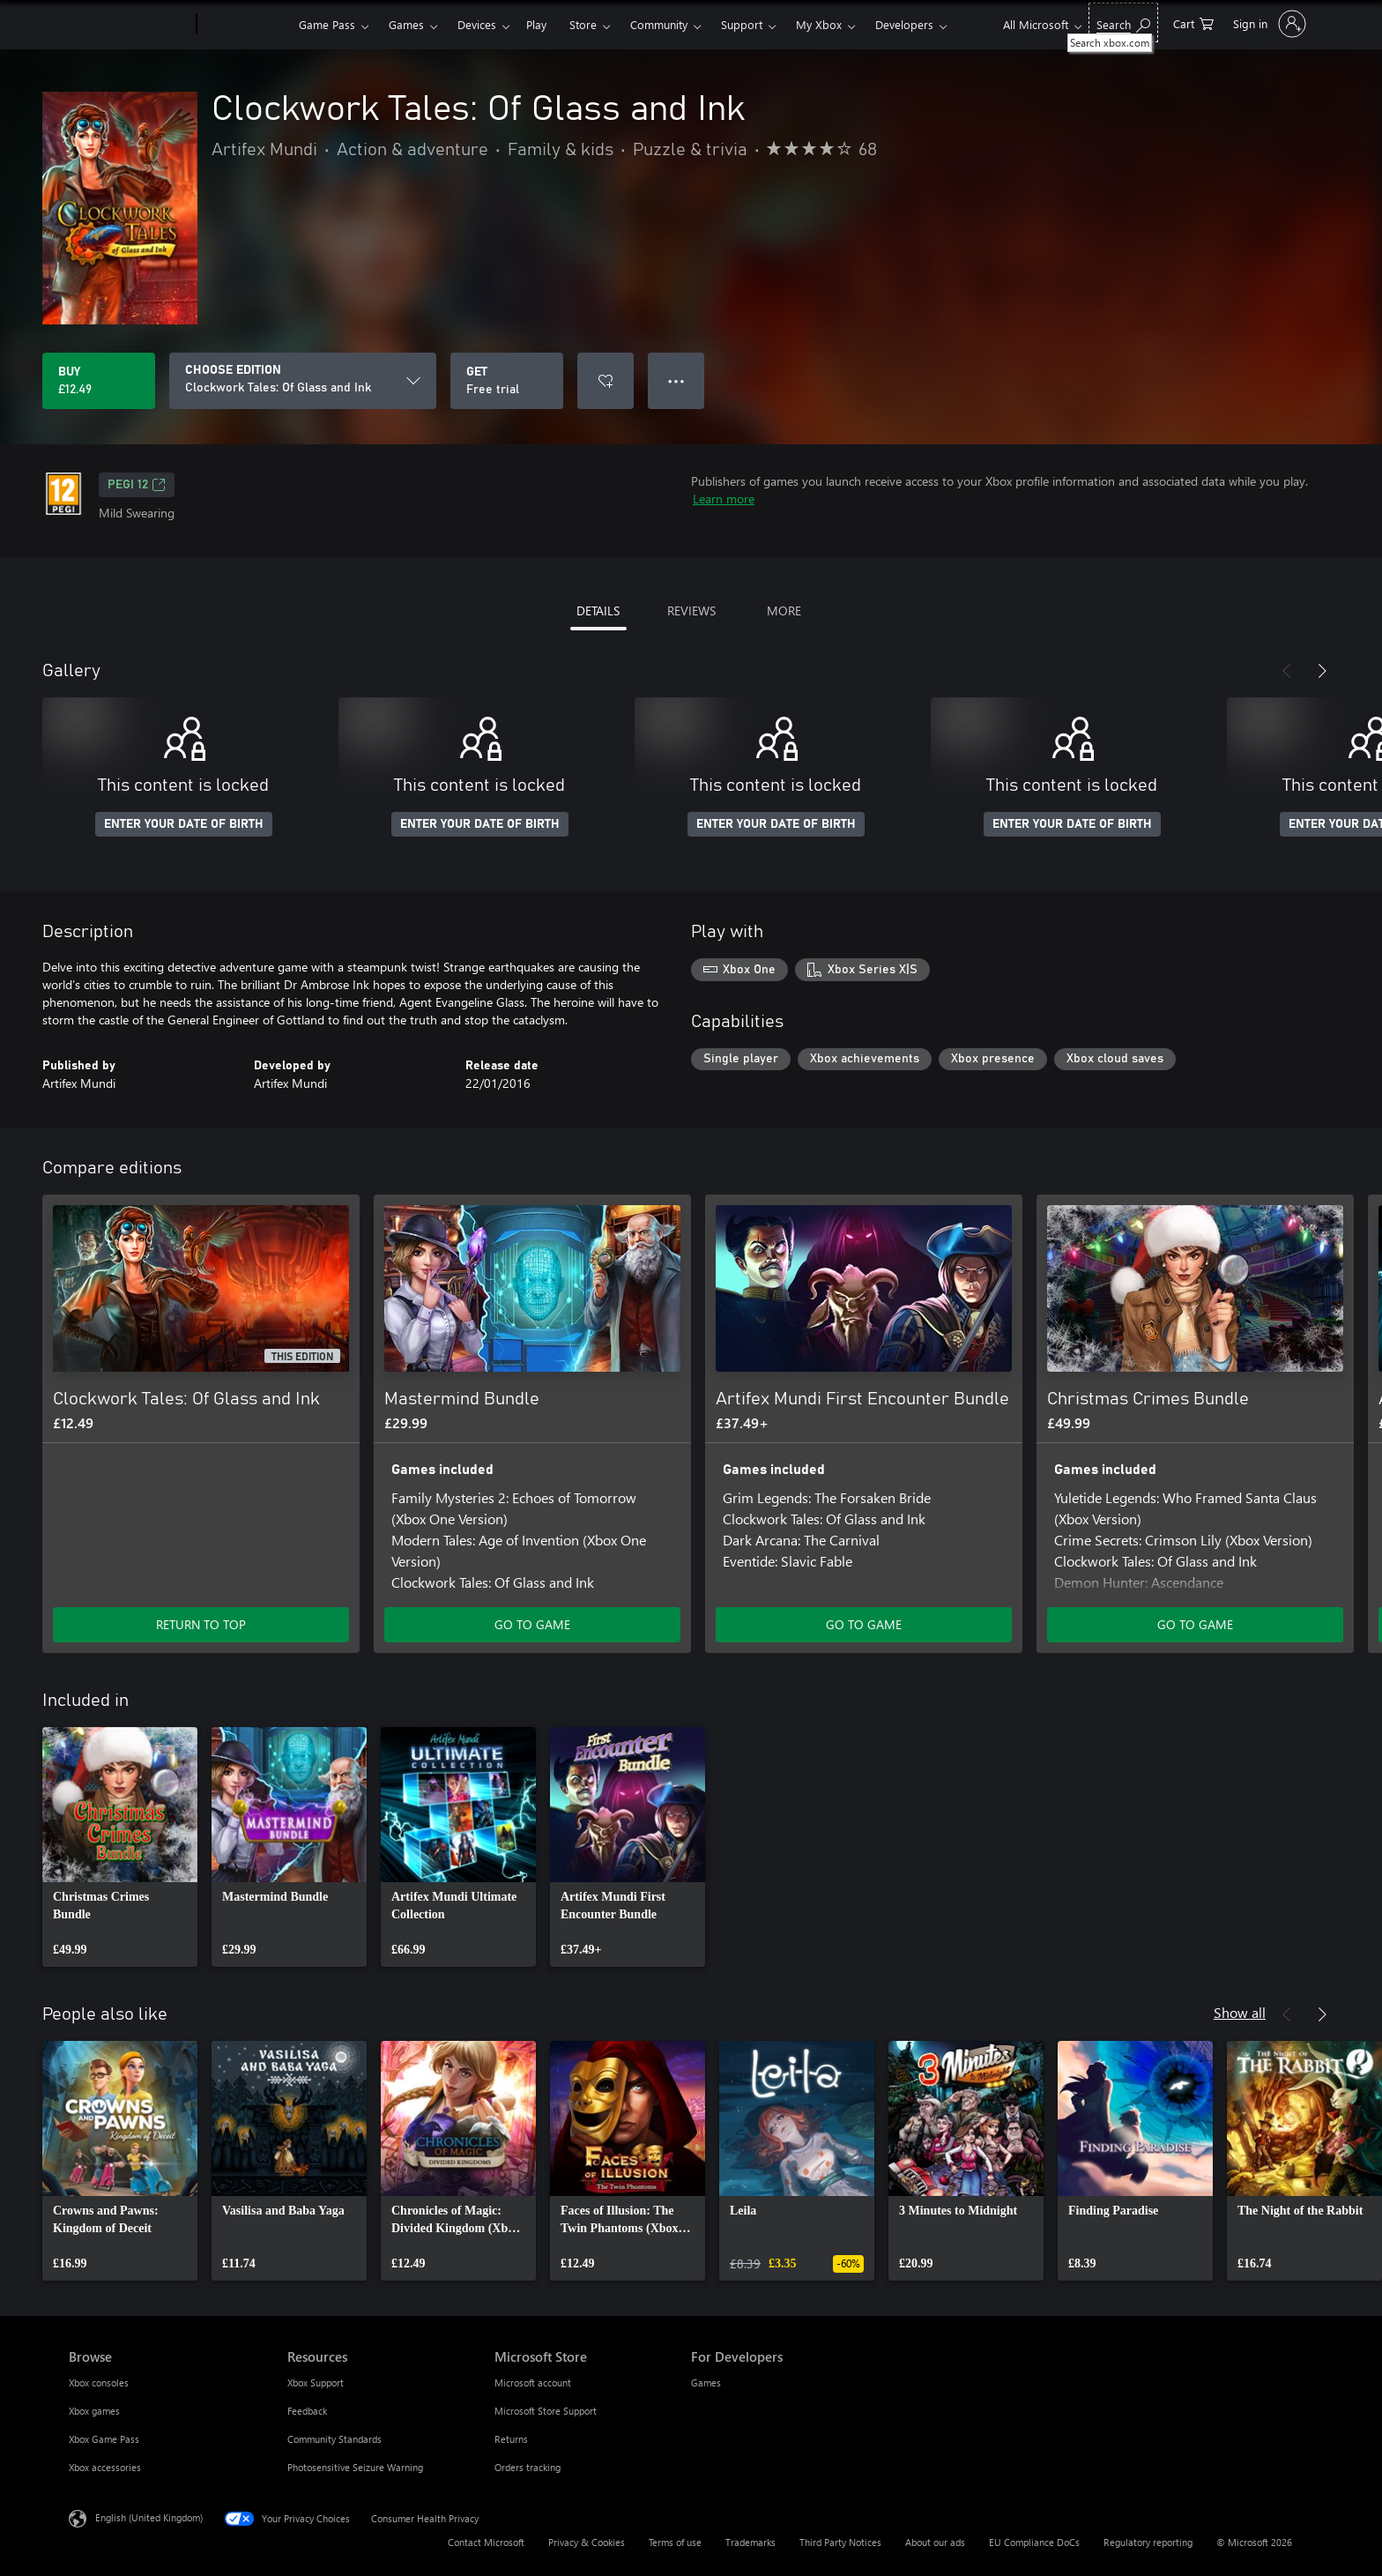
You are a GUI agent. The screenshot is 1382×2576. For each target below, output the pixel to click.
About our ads (935, 2542)
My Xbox (819, 24)
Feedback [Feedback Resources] (307, 2410)
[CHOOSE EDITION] (302, 381)
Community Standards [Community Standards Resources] (334, 2439)
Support (741, 24)
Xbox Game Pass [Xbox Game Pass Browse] (104, 2439)
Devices (476, 24)
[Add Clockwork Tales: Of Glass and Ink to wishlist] (605, 381)
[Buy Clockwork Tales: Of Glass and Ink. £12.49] (98, 381)
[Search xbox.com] (1123, 22)
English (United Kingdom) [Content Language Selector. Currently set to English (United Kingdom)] (149, 2517)
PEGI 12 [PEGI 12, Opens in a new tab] (137, 485)
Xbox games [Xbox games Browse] (94, 2410)
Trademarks (750, 2542)
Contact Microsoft (486, 2542)
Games (406, 24)
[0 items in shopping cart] (1193, 22)
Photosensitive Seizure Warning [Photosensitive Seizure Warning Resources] (355, 2467)
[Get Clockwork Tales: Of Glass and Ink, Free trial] (506, 381)
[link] (119, 1847)
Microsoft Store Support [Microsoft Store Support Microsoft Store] (545, 2410)
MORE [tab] (784, 610)
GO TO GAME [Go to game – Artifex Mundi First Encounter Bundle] (864, 1624)
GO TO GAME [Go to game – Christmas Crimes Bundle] (1195, 1624)
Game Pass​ (327, 24)
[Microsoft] (129, 24)
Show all (1240, 2012)
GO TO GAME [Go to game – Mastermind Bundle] (532, 1624)
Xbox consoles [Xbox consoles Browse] (99, 2382)
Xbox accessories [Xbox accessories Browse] (105, 2467)
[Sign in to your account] (1267, 24)
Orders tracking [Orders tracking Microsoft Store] (527, 2467)
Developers (904, 24)
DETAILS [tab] (598, 610)
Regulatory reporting (1148, 2542)
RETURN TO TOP (201, 1624)
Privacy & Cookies (586, 2542)
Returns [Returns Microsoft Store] (511, 2439)
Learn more (723, 498)
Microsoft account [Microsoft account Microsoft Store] (532, 2382)
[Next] (1322, 671)
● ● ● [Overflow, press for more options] (676, 380)
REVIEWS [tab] (691, 610)
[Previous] (1286, 671)
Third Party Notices (840, 2542)
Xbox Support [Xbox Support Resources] (315, 2382)
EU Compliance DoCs (1034, 2542)
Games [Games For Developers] (706, 2382)
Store (583, 24)
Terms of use (675, 2542)
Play (536, 24)
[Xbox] (245, 24)
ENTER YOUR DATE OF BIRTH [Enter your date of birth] (184, 824)
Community (658, 24)
